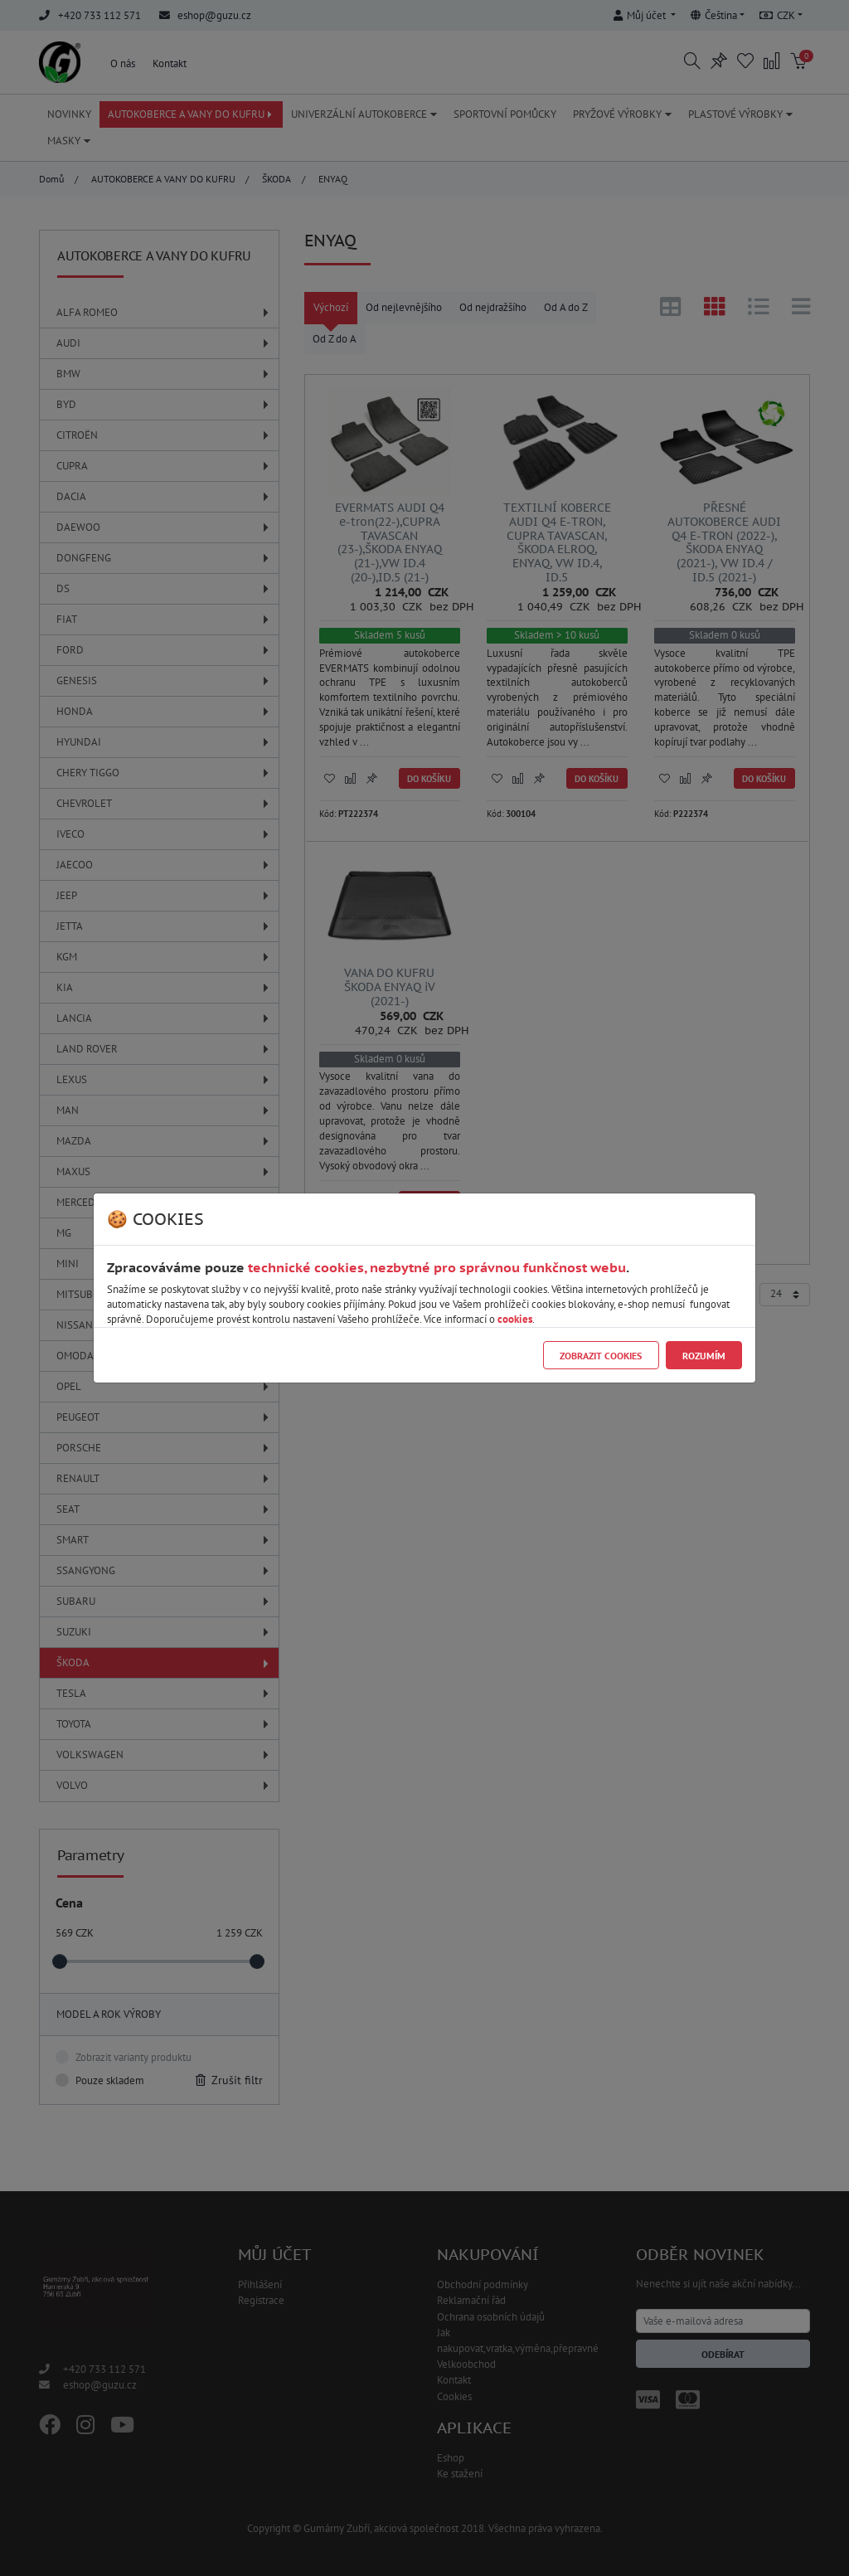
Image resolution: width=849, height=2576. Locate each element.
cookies (514, 1319)
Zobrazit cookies (601, 1355)
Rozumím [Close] (703, 1355)
